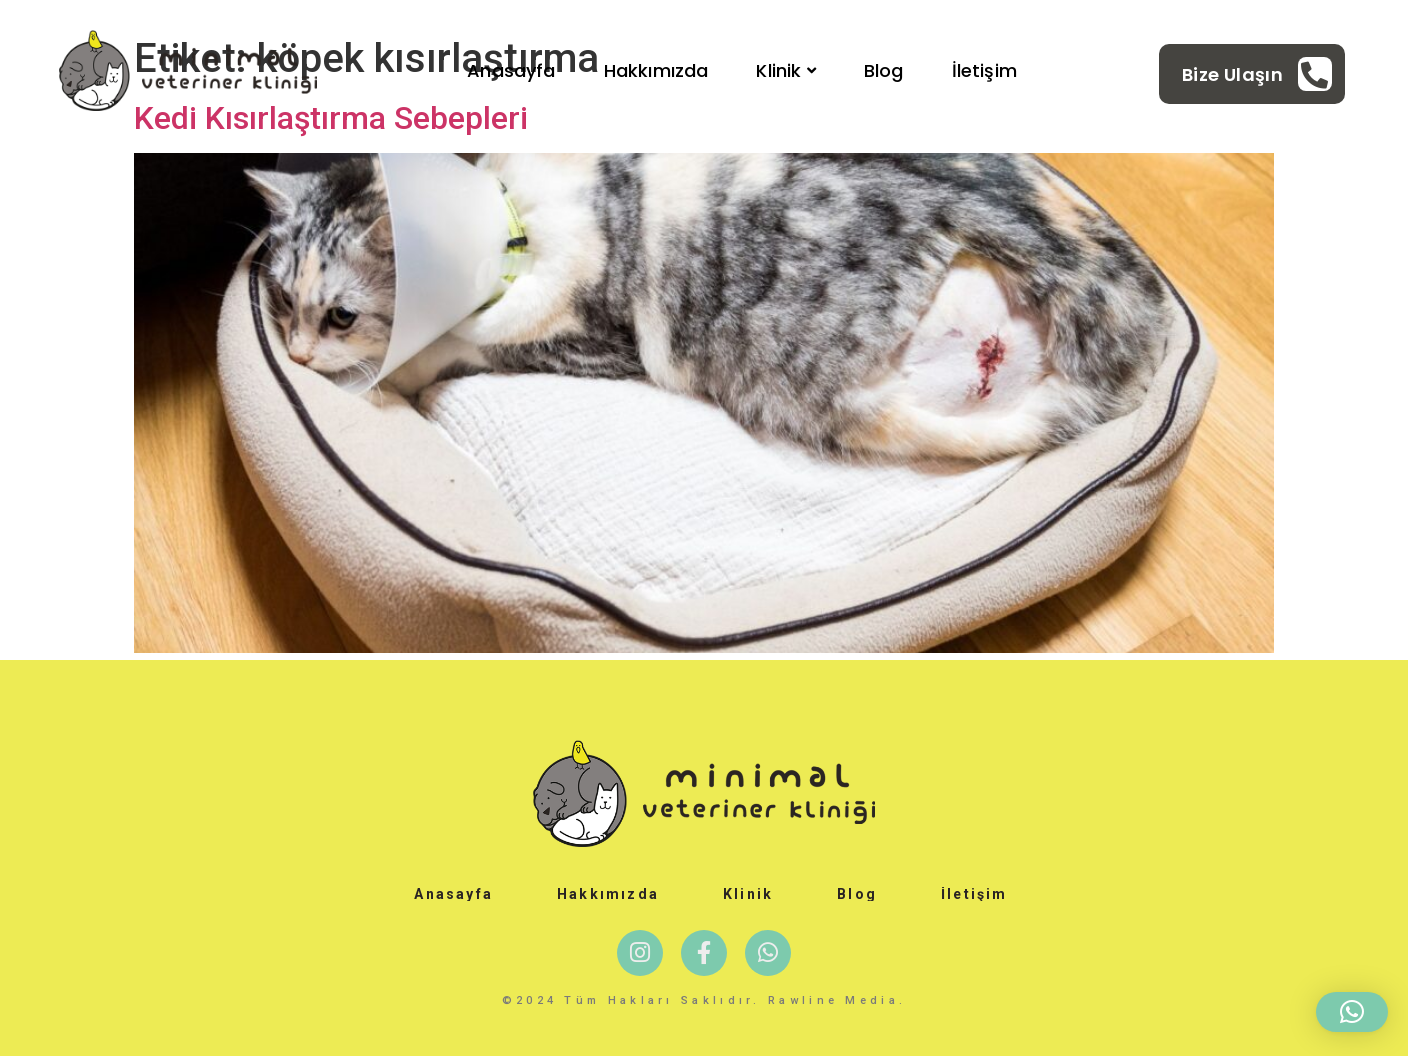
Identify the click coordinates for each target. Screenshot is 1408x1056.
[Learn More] (1257, 74)
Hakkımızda (656, 70)
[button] (1352, 1012)
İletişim (984, 70)
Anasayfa (511, 70)
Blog (884, 70)
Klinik (785, 70)
